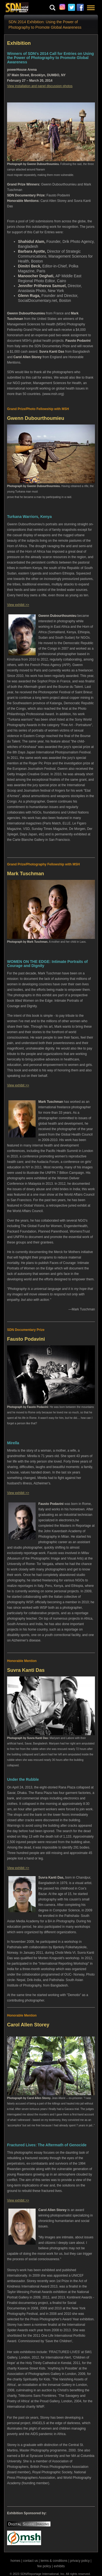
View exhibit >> (18, 605)
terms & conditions (54, 2561)
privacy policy (80, 2561)
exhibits (59, 2566)
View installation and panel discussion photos (40, 86)
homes (15, 2561)
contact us (30, 2561)
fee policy (44, 2566)
